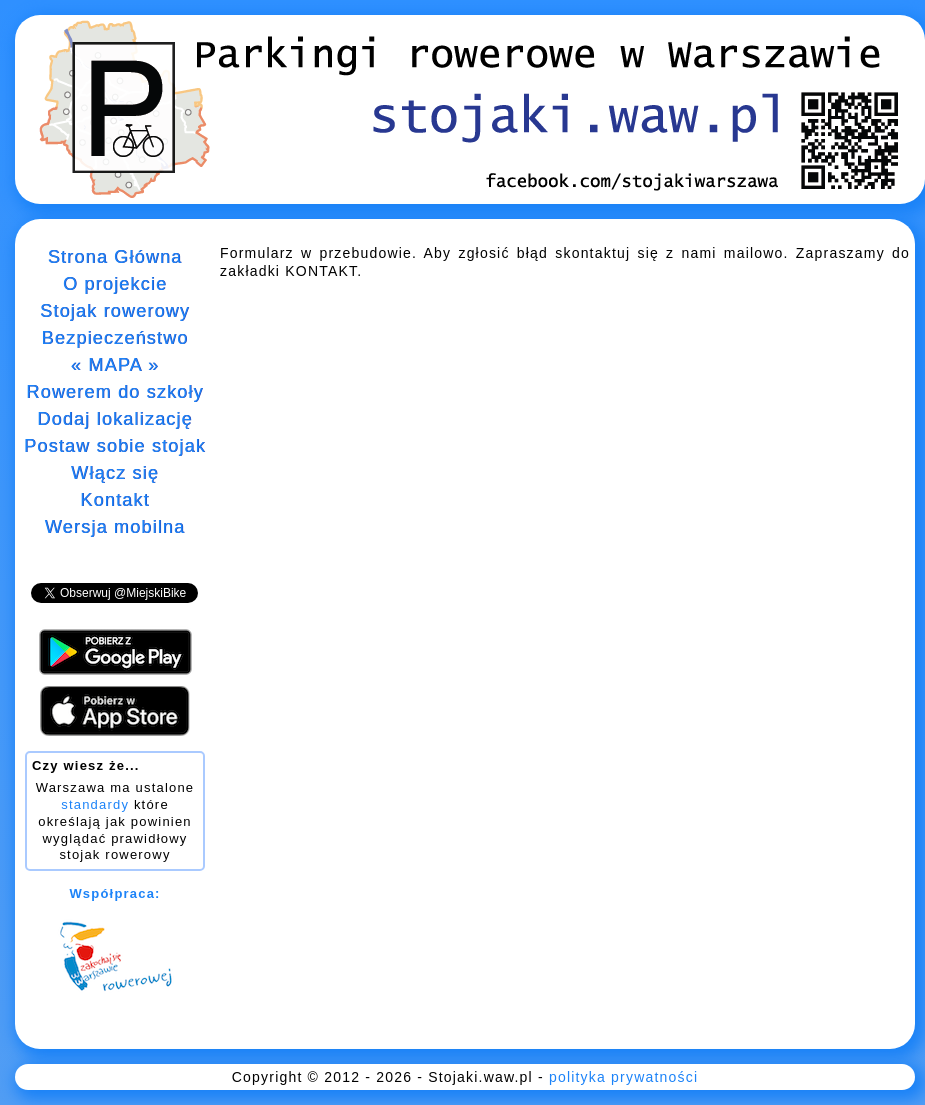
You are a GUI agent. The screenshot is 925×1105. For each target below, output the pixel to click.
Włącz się (115, 473)
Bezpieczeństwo (115, 338)
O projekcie (115, 284)
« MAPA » (115, 365)
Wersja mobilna (115, 527)
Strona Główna (115, 257)
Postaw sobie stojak (115, 446)
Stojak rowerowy (115, 311)
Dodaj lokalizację (114, 419)
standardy (95, 804)
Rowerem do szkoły (114, 392)
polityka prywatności (623, 1077)
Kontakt (114, 500)
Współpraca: (114, 893)
